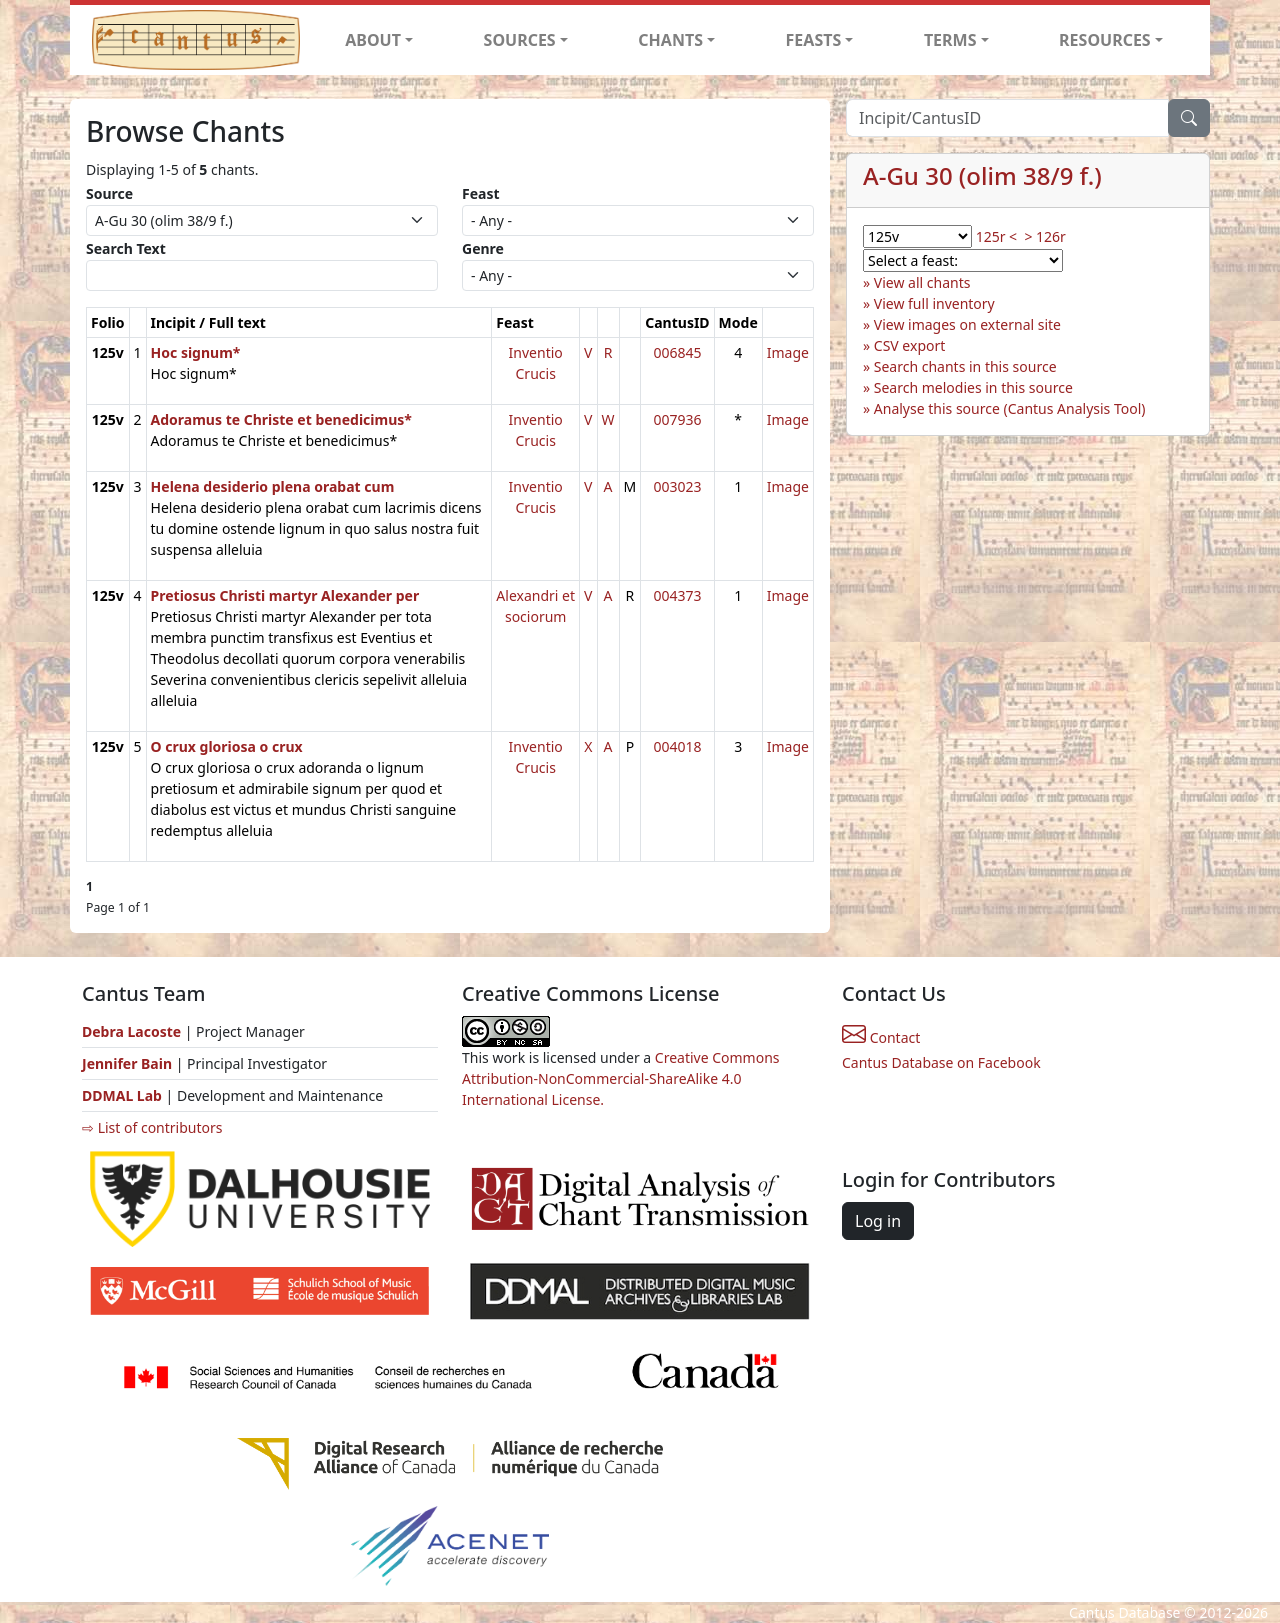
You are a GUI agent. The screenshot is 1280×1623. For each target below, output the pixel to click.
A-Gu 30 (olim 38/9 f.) (982, 175)
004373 (677, 595)
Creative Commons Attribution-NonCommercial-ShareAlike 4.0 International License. (621, 1078)
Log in (878, 1221)
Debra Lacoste (131, 1031)
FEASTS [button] (814, 40)
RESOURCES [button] (1105, 40)
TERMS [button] (950, 40)
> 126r (1044, 236)
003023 (677, 486)
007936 (677, 419)
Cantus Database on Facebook (941, 1062)
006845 (677, 352)
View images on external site (967, 324)
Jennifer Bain (129, 1063)
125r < (996, 236)
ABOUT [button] (373, 40)
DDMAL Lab (122, 1095)
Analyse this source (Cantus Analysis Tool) (1010, 408)
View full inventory (934, 303)
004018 (677, 746)
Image (788, 352)
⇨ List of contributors (152, 1127)
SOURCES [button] (520, 40)
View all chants (922, 282)
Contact (881, 1037)
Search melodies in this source (973, 387)
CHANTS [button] (670, 40)
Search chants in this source (965, 366)
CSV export (910, 345)
